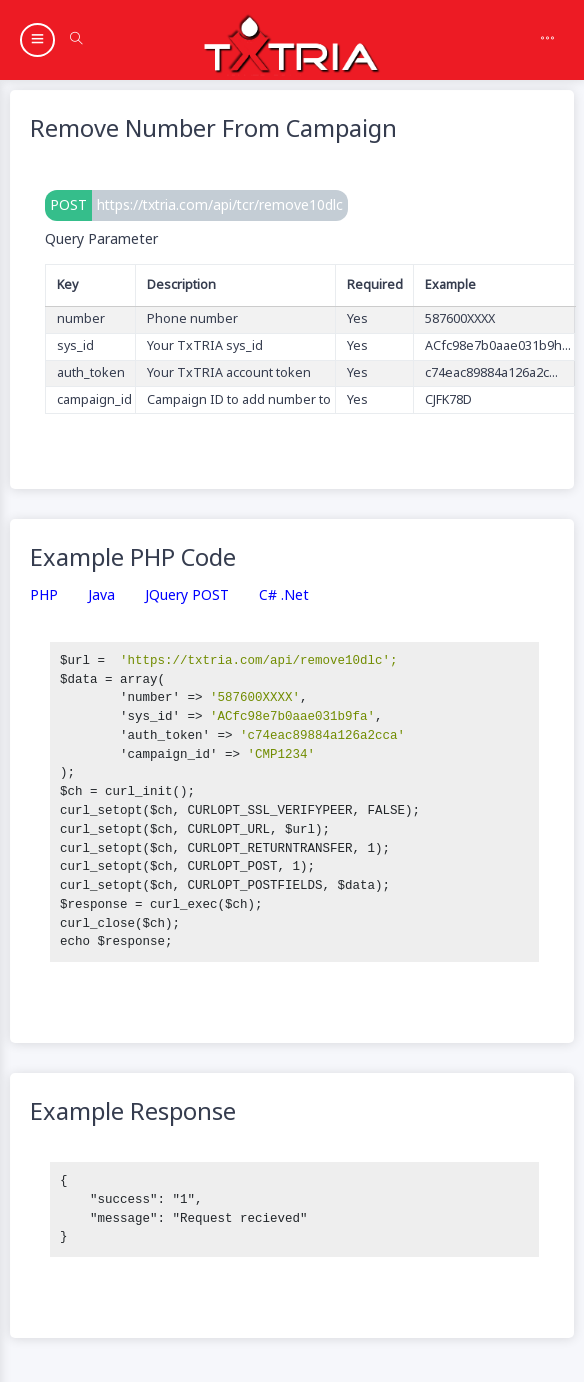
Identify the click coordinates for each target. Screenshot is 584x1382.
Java (101, 595)
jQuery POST (187, 595)
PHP (44, 595)
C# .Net (284, 595)
